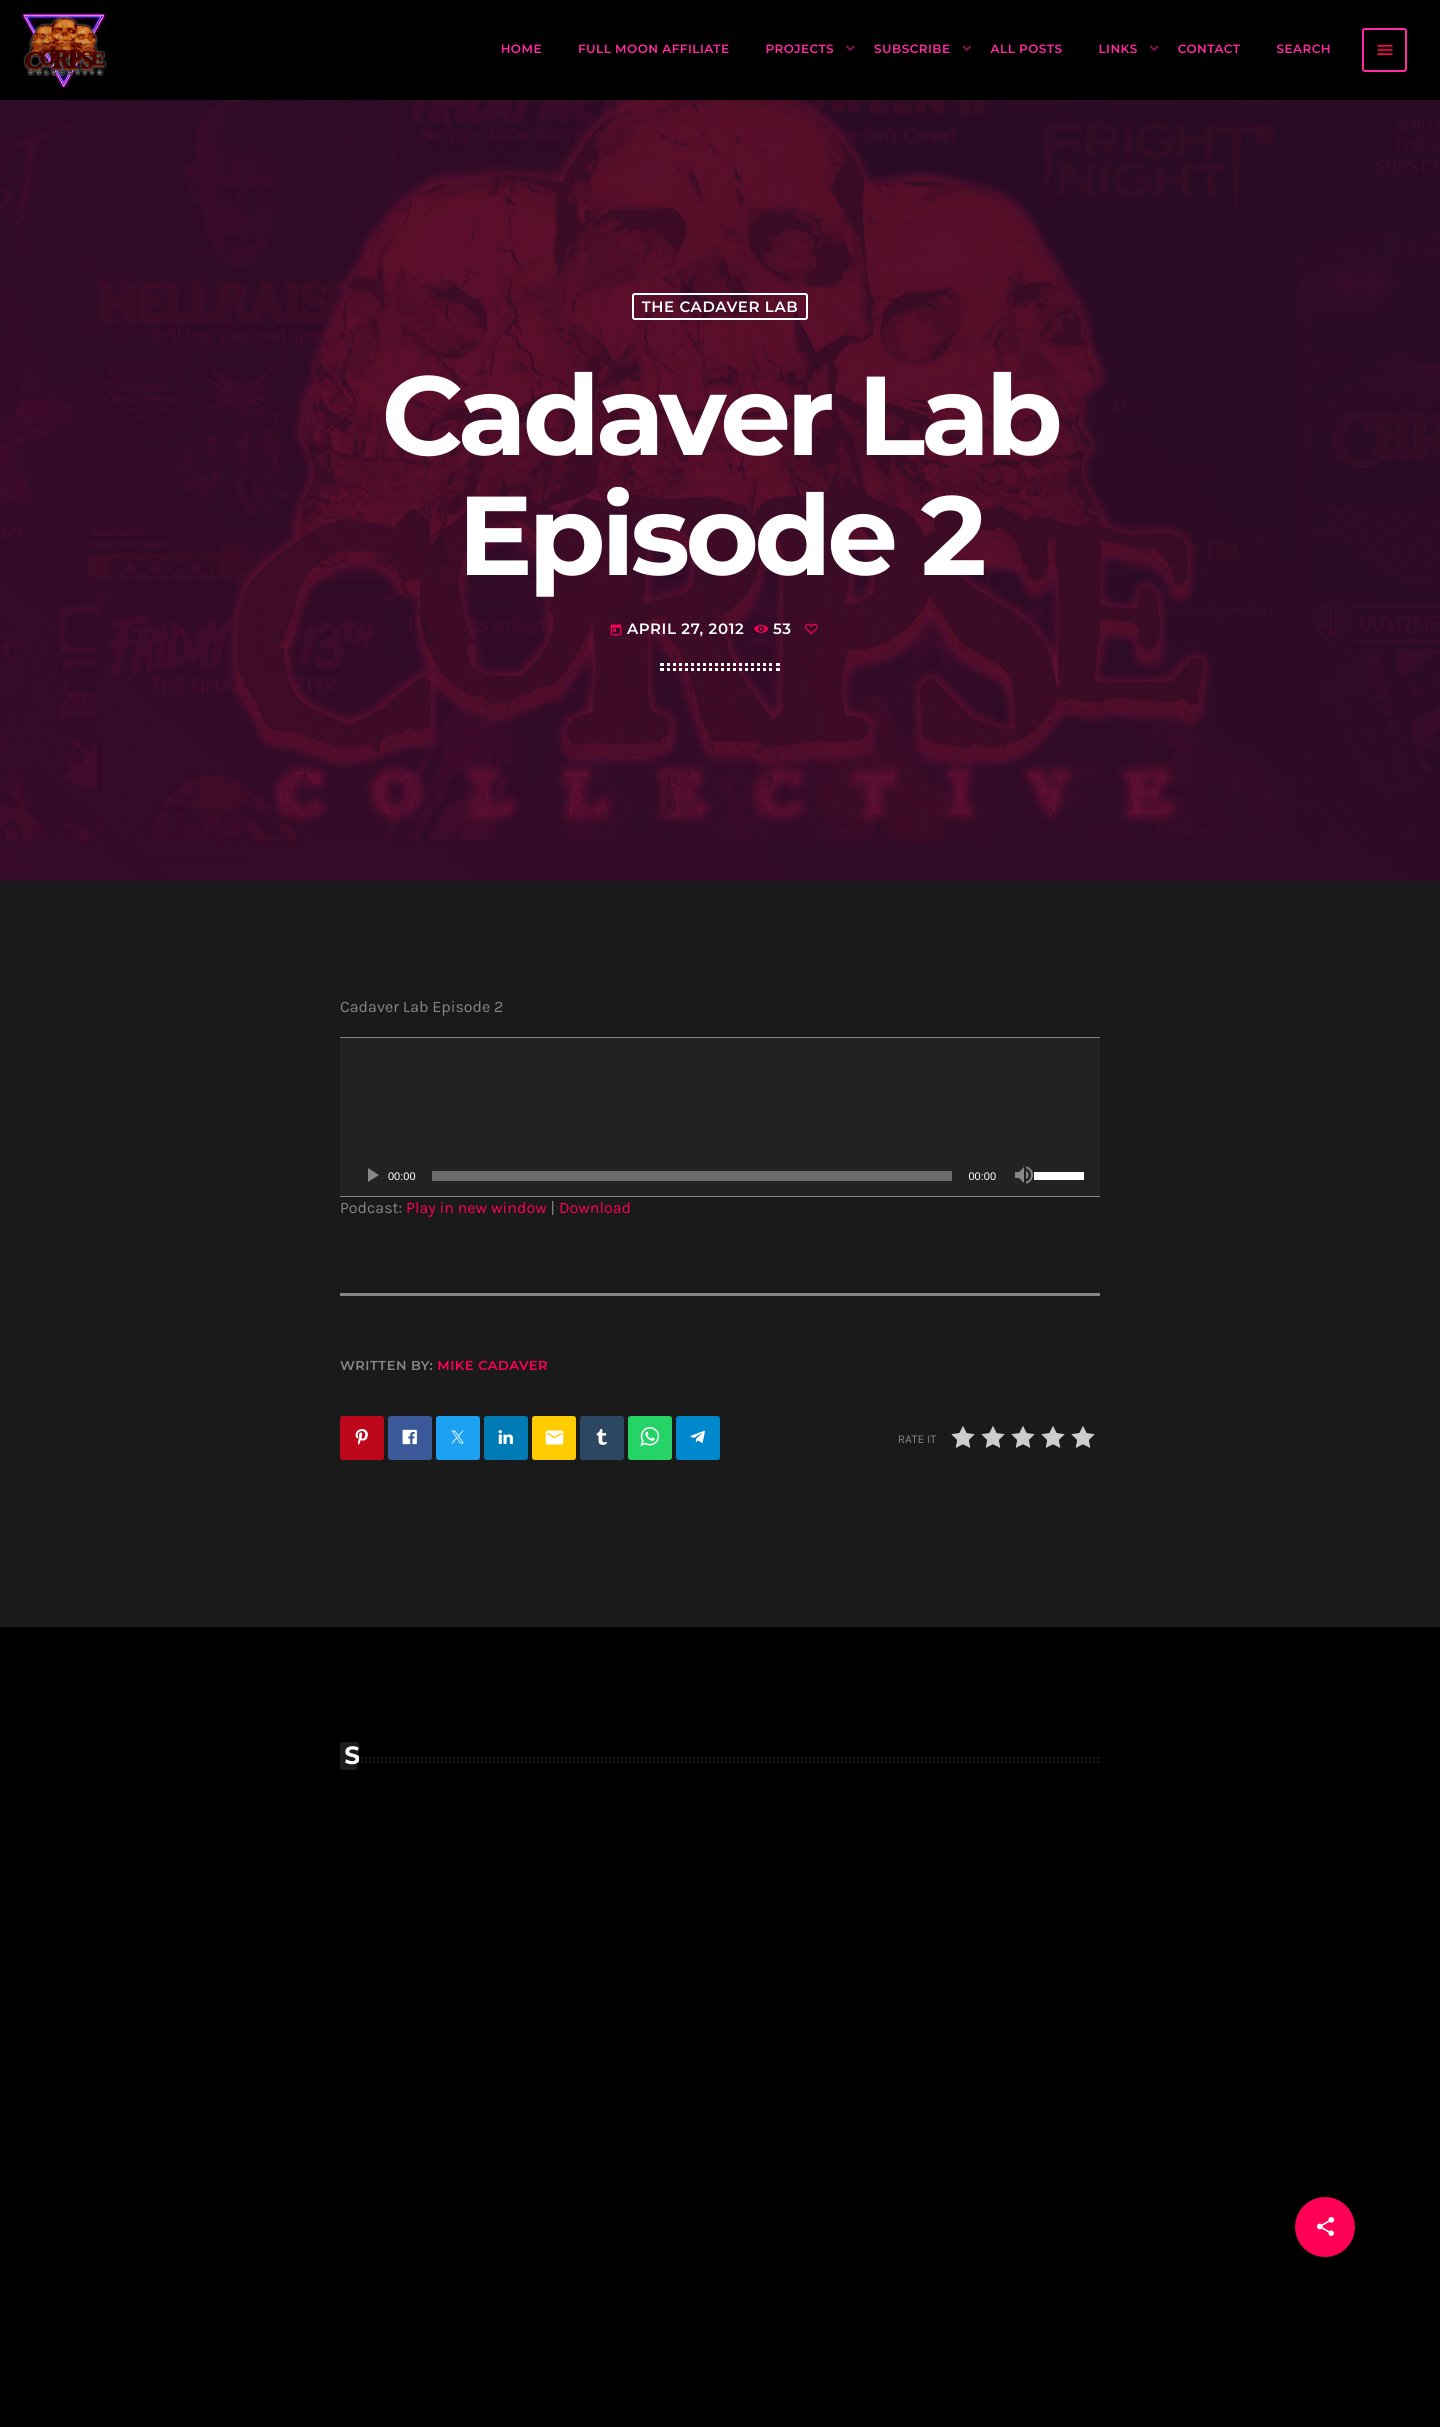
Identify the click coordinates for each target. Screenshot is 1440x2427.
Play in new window (476, 1208)
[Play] (372, 1176)
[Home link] (65, 50)
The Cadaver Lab (720, 306)
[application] (720, 1117)
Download (595, 1208)
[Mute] (1024, 1176)
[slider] (692, 1176)
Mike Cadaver (492, 1366)
